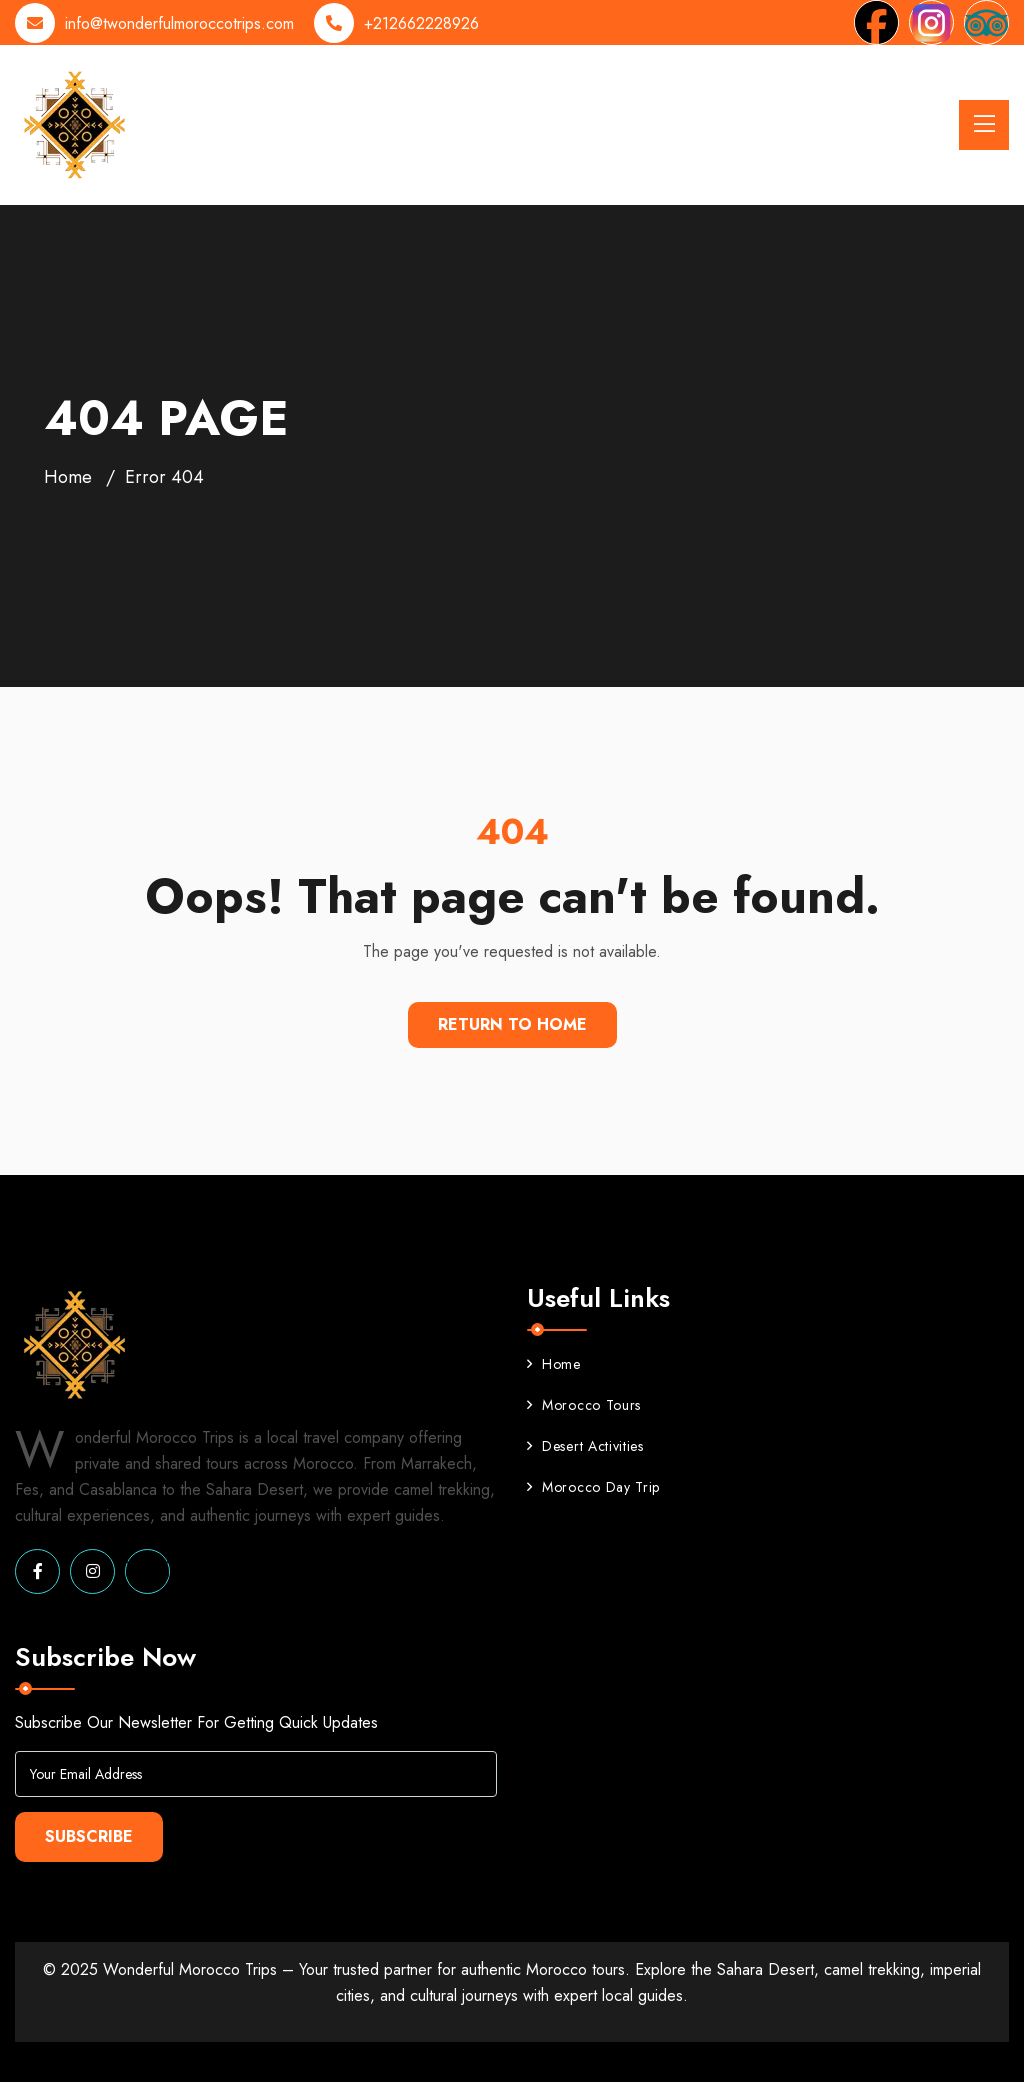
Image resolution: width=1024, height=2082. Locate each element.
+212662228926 (421, 23)
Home (68, 477)
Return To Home (512, 1024)
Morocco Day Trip (593, 1487)
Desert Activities (585, 1446)
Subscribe (89, 1836)
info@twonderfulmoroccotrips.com (179, 23)
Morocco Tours (584, 1405)
